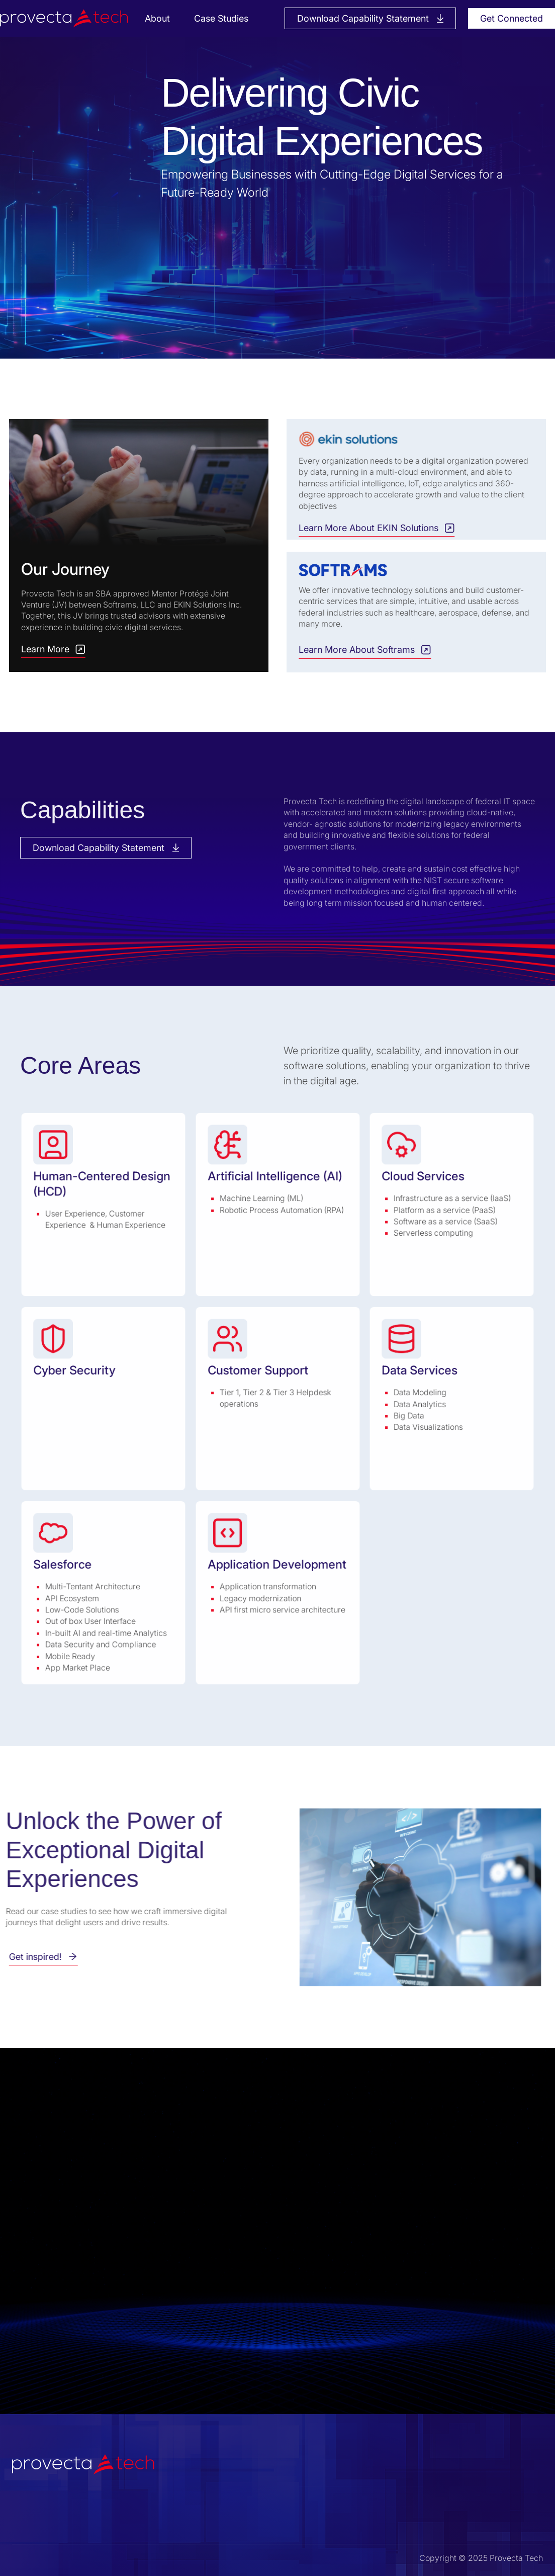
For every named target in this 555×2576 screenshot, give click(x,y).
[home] (69, 18)
